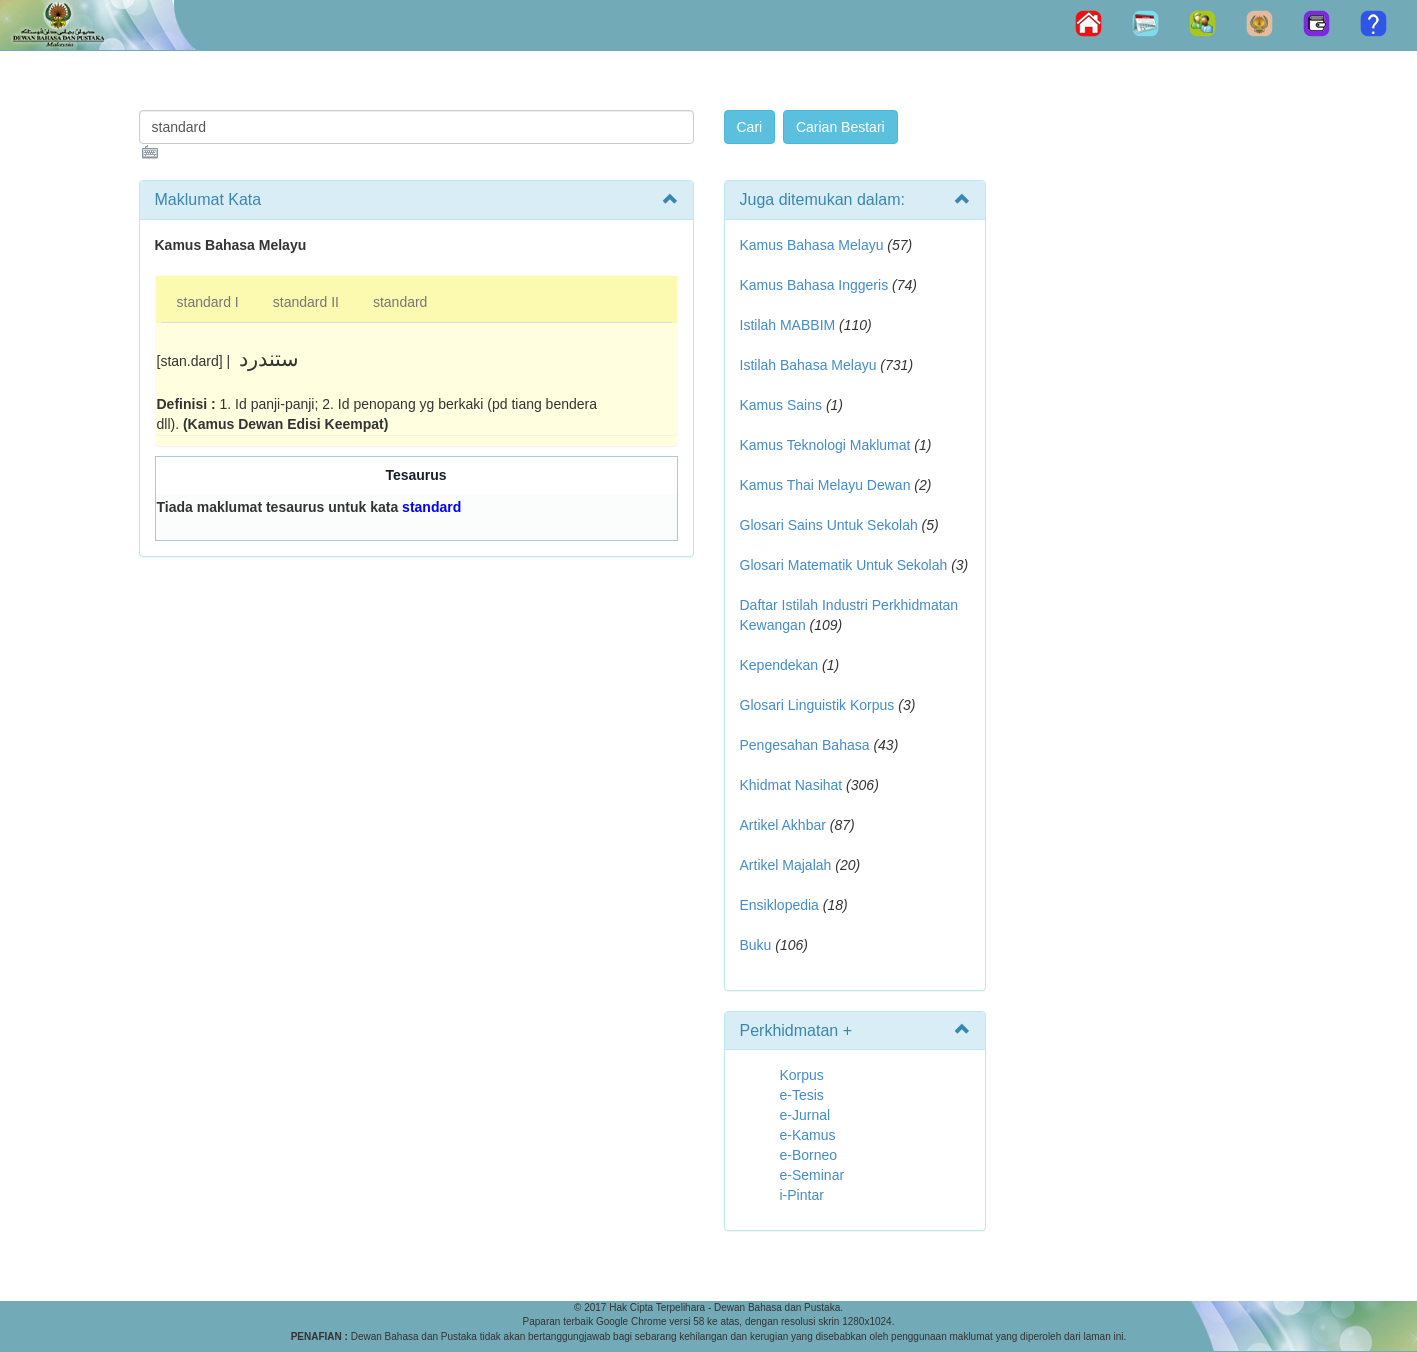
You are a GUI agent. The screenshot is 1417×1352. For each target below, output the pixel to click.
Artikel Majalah (786, 865)
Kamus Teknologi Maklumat (825, 445)
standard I (208, 302)
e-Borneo (809, 1155)
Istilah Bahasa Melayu (808, 365)
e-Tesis (802, 1095)
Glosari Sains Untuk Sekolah (829, 525)
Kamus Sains (781, 405)
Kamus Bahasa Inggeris (814, 285)
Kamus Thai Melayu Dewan (825, 485)
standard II (306, 302)
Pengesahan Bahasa (805, 745)
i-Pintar (802, 1195)
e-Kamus (808, 1135)
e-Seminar (812, 1175)
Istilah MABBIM (788, 325)
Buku (756, 945)
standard (400, 302)
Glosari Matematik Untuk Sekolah (844, 565)
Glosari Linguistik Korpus (817, 705)
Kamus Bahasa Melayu (814, 245)
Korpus (802, 1075)
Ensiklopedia (779, 905)
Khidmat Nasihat (791, 785)
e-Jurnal (805, 1115)
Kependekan (779, 665)
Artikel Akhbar (783, 825)
